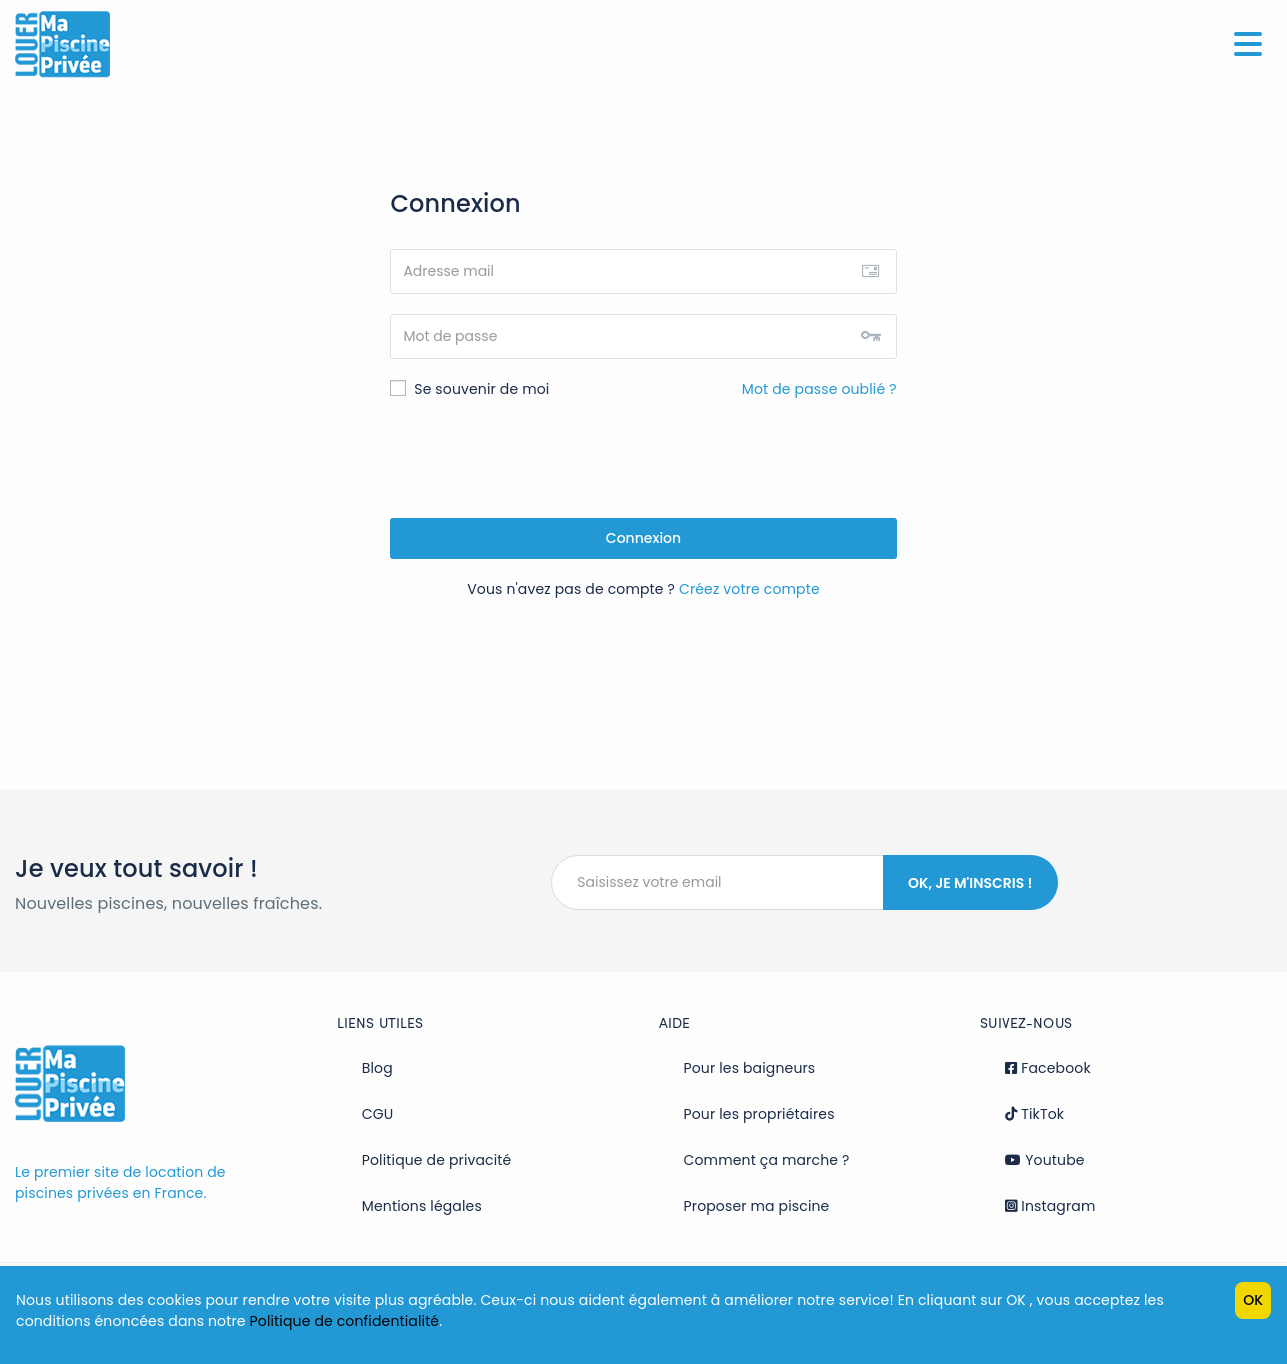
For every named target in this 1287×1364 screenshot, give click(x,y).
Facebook (1048, 1068)
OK (1253, 1300)
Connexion (643, 538)
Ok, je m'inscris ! (970, 883)
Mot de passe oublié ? (819, 389)
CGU (378, 1114)
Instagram (1050, 1206)
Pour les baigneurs (750, 1068)
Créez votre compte (749, 589)
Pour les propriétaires (759, 1114)
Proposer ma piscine (757, 1206)
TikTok (1034, 1114)
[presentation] (644, 459)
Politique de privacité (437, 1160)
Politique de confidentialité (345, 1321)
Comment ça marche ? (767, 1160)
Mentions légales (422, 1206)
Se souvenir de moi (469, 389)
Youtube (1044, 1160)
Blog (377, 1068)
